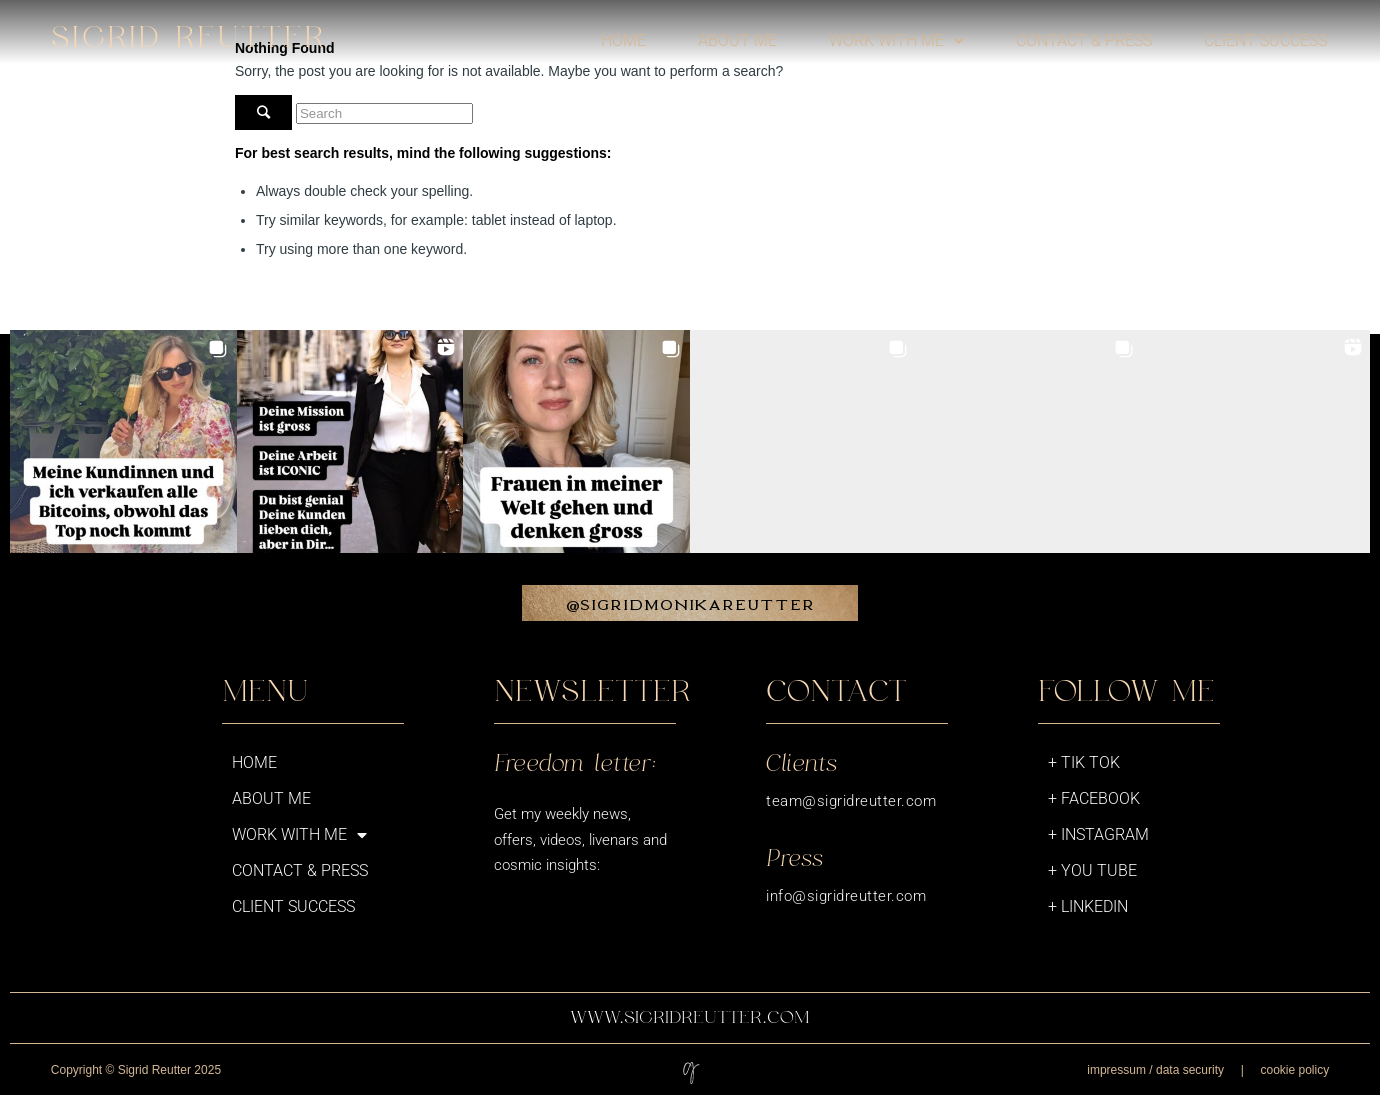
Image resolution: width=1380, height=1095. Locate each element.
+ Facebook (1094, 798)
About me (737, 40)
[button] (123, 443)
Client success (1265, 40)
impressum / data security (1155, 1070)
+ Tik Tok (1084, 762)
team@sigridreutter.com (851, 801)
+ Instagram (1098, 834)
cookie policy (1294, 1070)
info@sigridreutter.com (846, 896)
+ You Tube (1092, 870)
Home (623, 40)
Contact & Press (1084, 40)
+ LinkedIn (1088, 906)
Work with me (896, 40)
